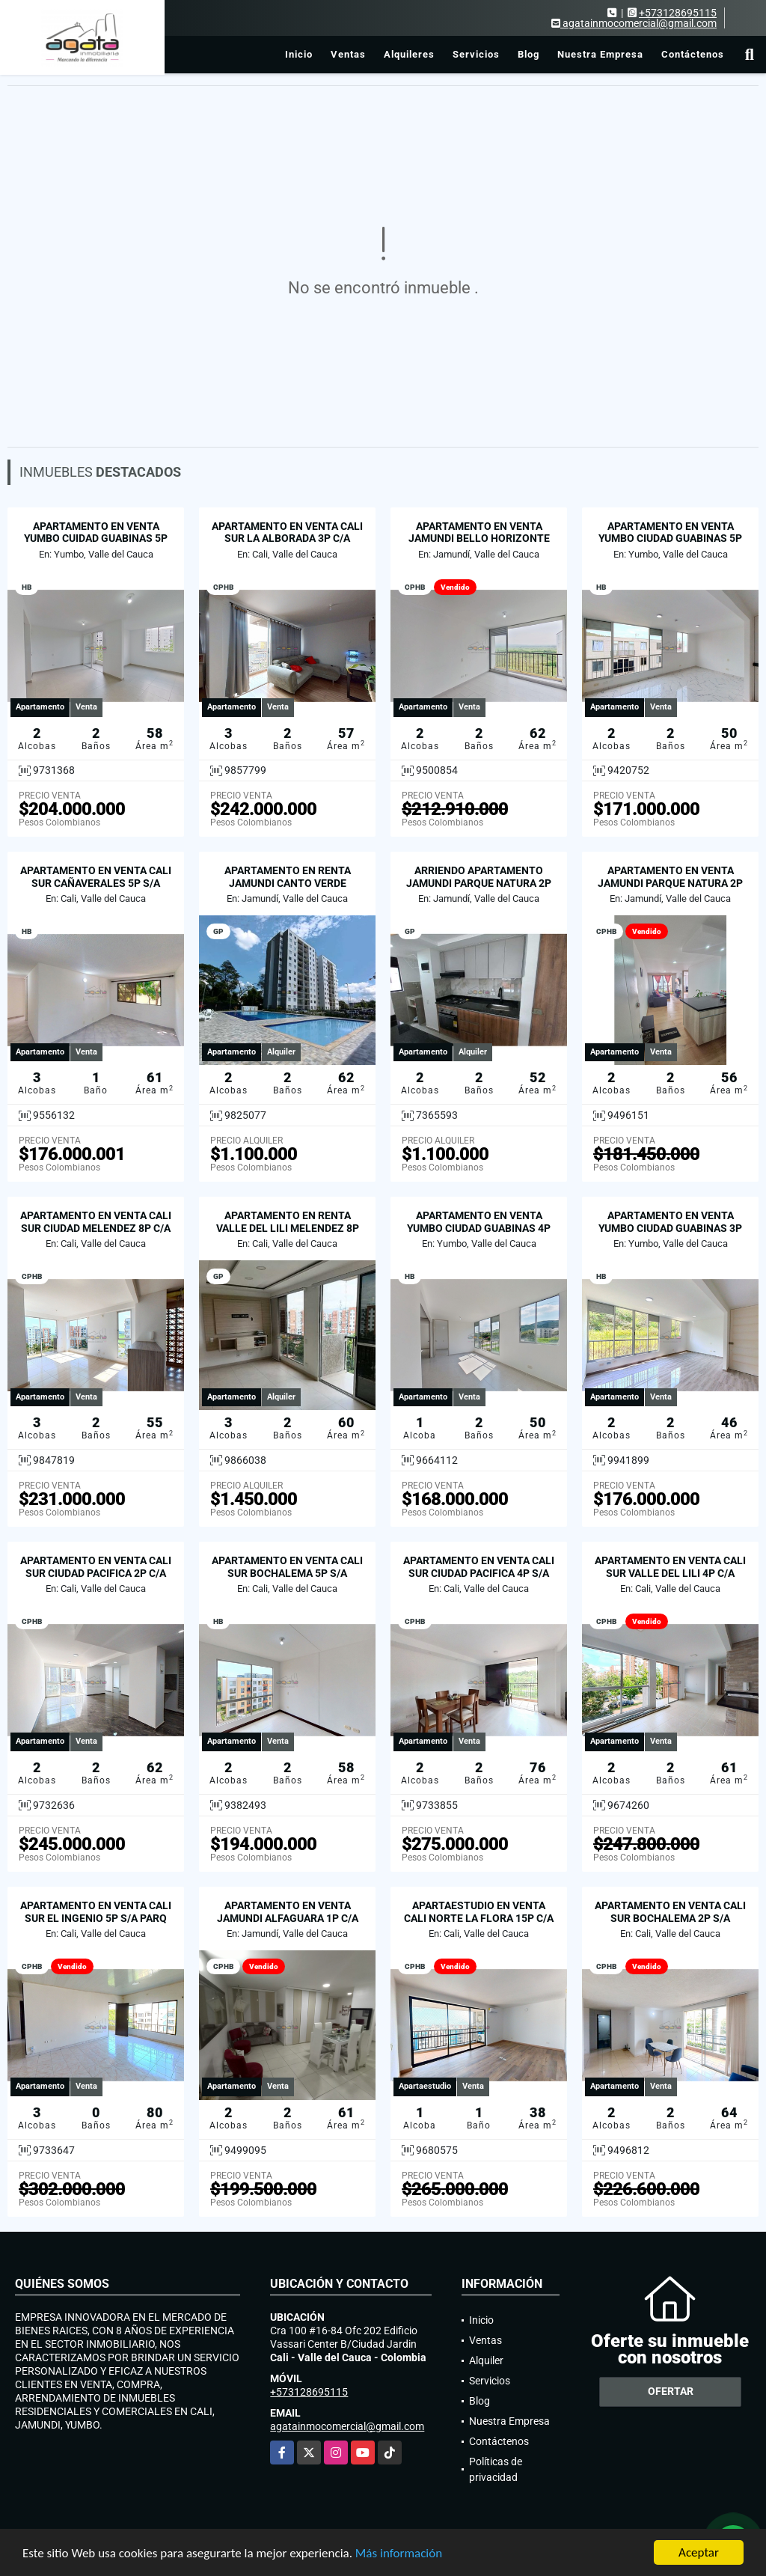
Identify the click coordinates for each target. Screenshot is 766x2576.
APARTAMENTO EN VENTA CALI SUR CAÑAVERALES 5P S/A (95, 876)
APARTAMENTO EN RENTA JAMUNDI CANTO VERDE (287, 876)
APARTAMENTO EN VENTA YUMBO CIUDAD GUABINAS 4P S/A (479, 1228)
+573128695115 (678, 13)
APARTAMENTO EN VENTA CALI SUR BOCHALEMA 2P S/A (670, 1911)
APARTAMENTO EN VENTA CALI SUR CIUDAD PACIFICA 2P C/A (95, 1566)
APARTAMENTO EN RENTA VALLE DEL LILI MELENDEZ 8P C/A (287, 1228)
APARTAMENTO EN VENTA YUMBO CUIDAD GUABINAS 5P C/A (96, 539)
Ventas (348, 54)
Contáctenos (692, 54)
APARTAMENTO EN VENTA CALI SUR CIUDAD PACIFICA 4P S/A (478, 1566)
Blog (528, 54)
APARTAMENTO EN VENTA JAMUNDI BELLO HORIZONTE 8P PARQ (479, 539)
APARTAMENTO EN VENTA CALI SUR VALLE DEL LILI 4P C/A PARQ (670, 1573)
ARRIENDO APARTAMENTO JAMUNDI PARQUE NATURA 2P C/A (478, 883)
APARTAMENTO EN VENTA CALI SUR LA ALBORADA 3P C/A (287, 532)
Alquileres (409, 54)
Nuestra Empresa (600, 54)
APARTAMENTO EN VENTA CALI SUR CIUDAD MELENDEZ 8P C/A (95, 1221)
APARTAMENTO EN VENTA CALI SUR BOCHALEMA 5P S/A (287, 1566)
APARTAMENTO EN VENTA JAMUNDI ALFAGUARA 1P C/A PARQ (287, 1918)
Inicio (299, 54)
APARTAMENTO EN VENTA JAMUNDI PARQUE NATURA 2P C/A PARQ (670, 883)
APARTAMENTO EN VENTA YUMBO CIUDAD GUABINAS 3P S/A (670, 1228)
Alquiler (486, 2360)
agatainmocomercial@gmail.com (347, 2426)
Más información (398, 2554)
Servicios (476, 54)
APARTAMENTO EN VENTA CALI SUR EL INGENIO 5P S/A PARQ (95, 1911)
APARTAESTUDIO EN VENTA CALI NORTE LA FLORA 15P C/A (479, 1911)
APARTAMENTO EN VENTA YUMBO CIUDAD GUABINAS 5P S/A (670, 539)
